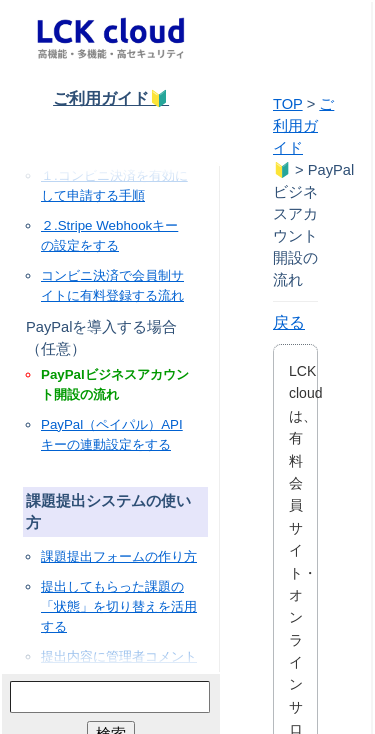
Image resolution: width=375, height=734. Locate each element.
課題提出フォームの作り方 (119, 556)
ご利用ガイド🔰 (111, 98)
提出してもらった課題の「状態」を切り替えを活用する (119, 606)
